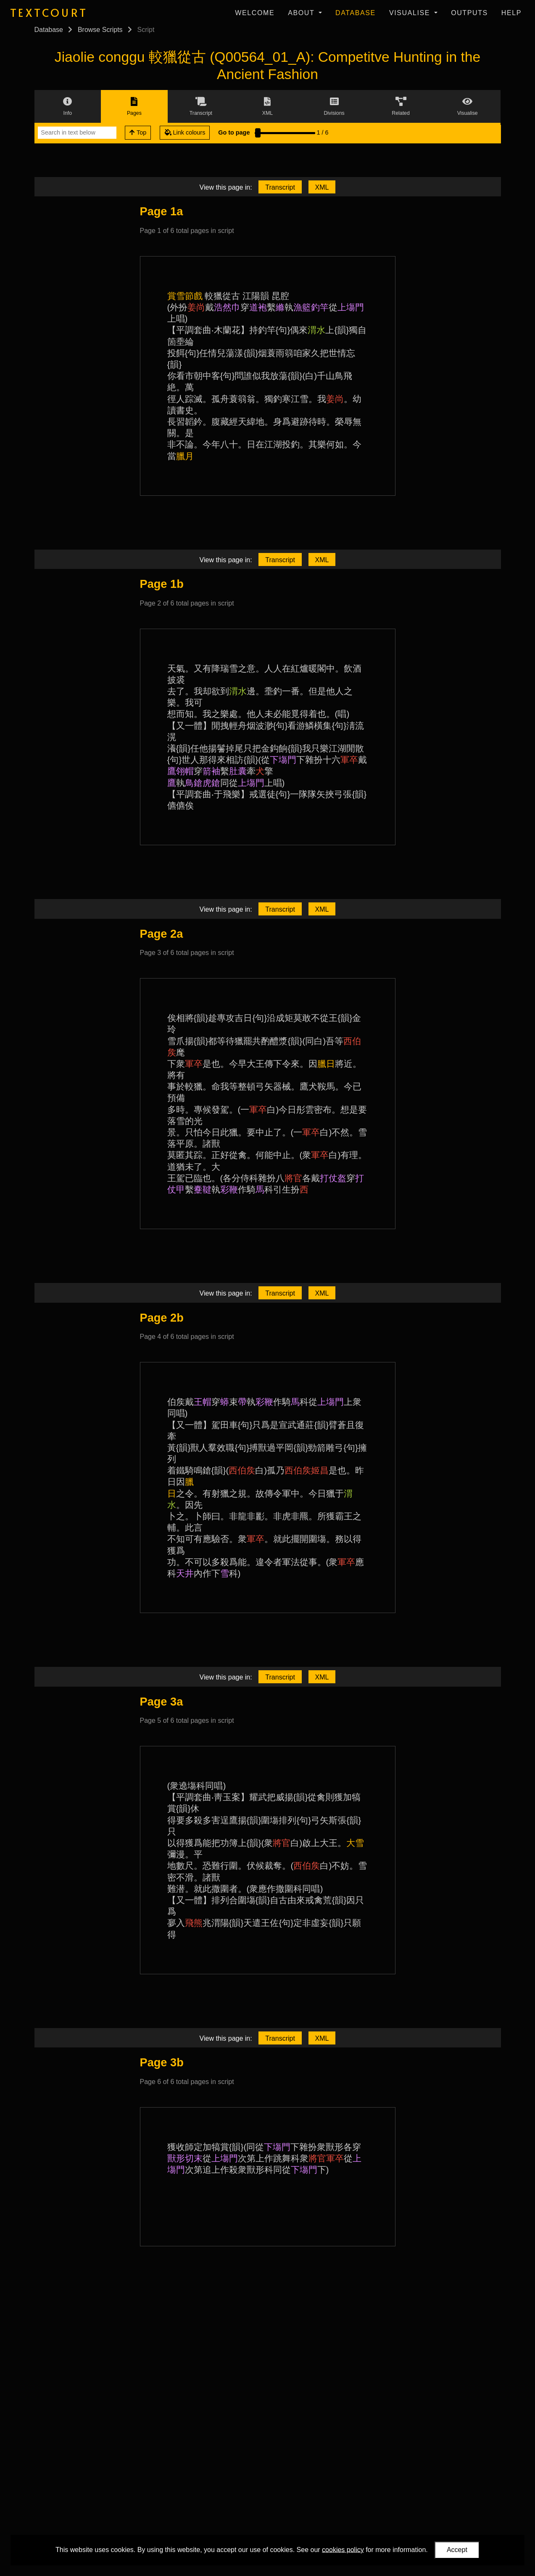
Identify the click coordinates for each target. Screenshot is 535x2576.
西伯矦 (242, 1470)
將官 (293, 1178)
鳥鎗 (194, 783)
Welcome (254, 12)
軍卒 (349, 759)
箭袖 (211, 771)
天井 (185, 1573)
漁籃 (302, 307)
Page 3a (161, 1701)
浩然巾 (227, 307)
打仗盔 (333, 1178)
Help (511, 12)
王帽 (202, 1402)
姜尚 (196, 307)
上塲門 (350, 307)
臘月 (185, 456)
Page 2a (161, 933)
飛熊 (194, 1923)
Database (355, 12)
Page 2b (162, 1317)
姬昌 (320, 1470)
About (302, 12)
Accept (457, 2549)
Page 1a (161, 211)
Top (137, 132)
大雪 (355, 1843)
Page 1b (162, 583)
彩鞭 (229, 1189)
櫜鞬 (202, 1189)
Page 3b (162, 2062)
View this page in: (226, 187)
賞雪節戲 (185, 296)
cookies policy (343, 2549)
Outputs (469, 12)
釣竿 (320, 307)
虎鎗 (211, 783)
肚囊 (238, 771)
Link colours (185, 132)
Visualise (410, 12)
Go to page (234, 132)
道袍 (258, 307)
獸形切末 (185, 2158)
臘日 (326, 1063)
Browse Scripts (100, 29)
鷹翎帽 (180, 771)
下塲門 (283, 759)
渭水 (316, 330)
